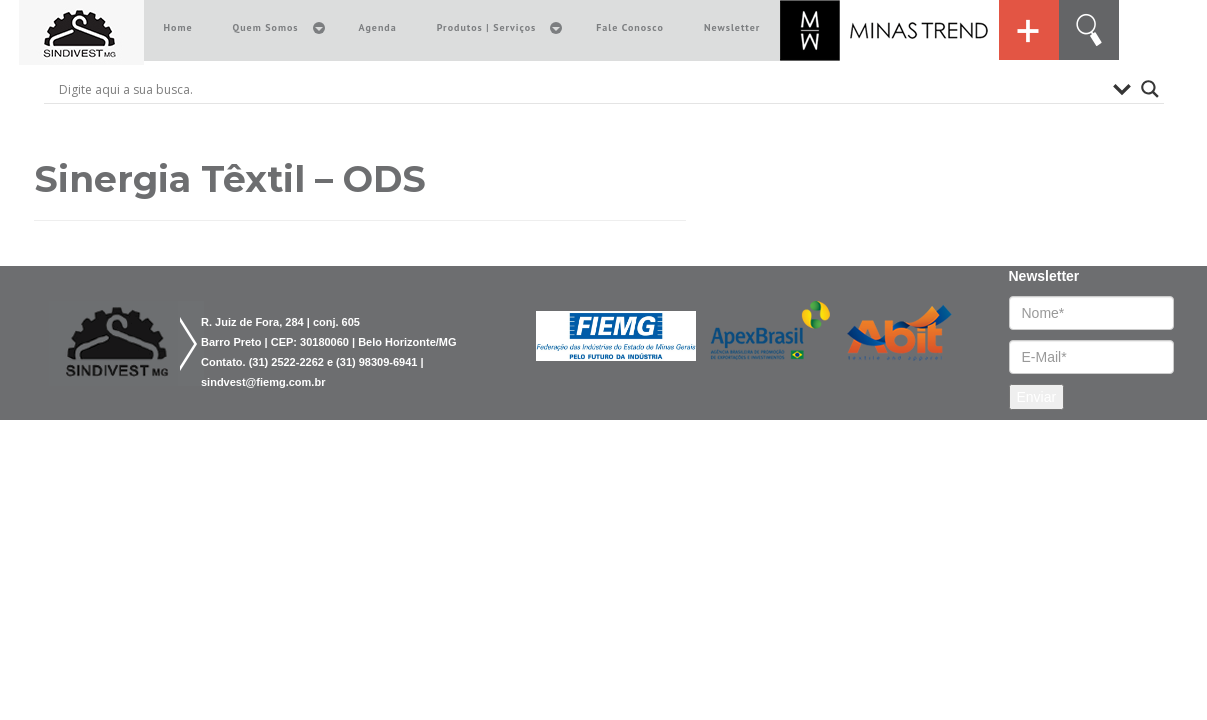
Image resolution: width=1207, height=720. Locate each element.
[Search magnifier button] (1150, 89)
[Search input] (581, 89)
